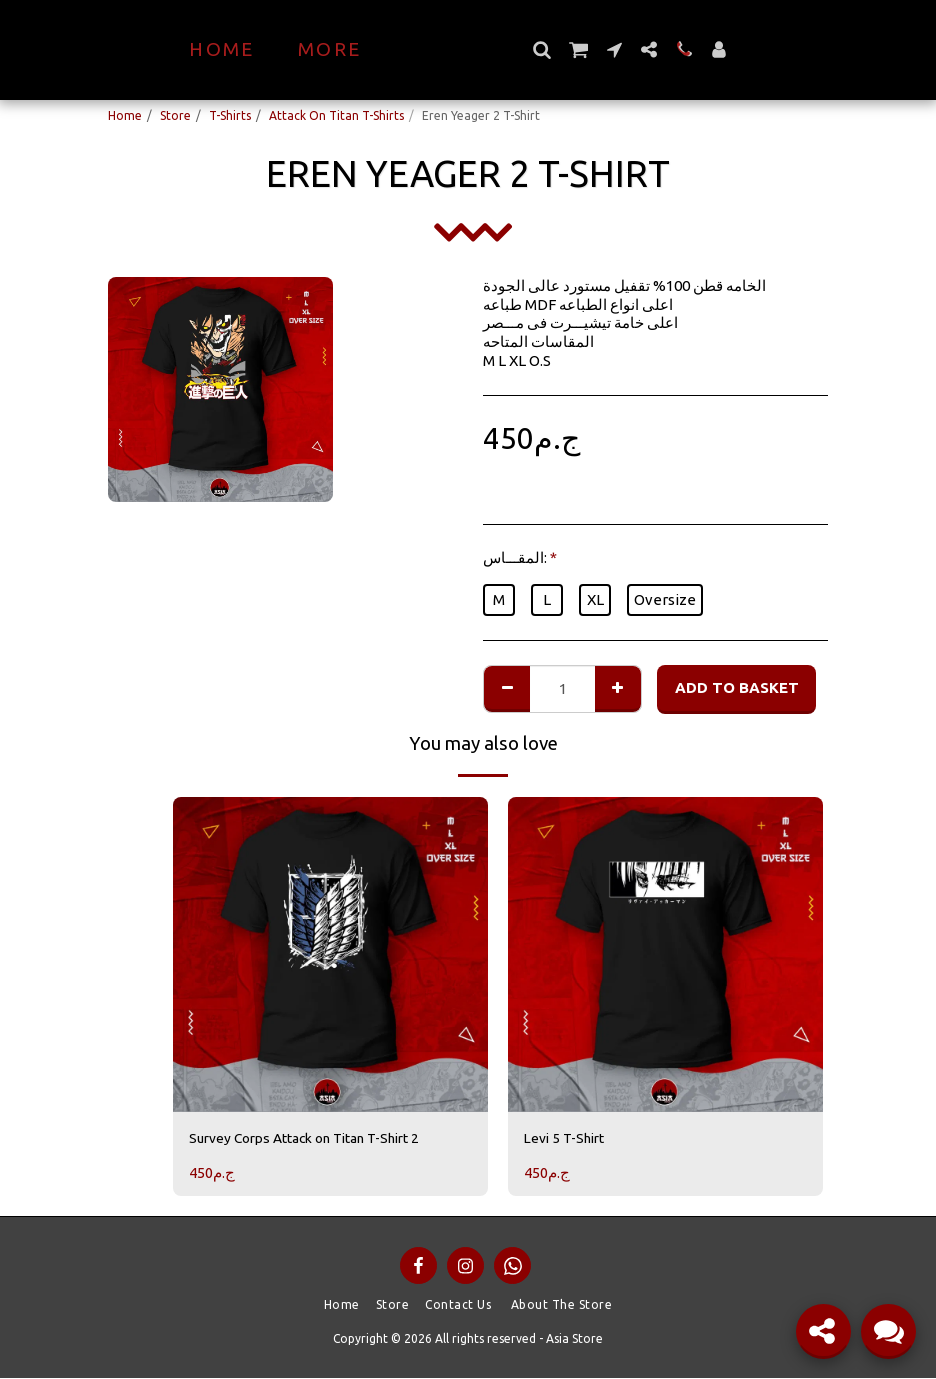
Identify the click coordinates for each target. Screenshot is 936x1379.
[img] (330, 954)
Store (175, 115)
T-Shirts (230, 115)
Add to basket (737, 687)
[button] (577, 49)
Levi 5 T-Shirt (569, 1138)
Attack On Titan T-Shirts (336, 115)
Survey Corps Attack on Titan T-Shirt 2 (319, 1138)
